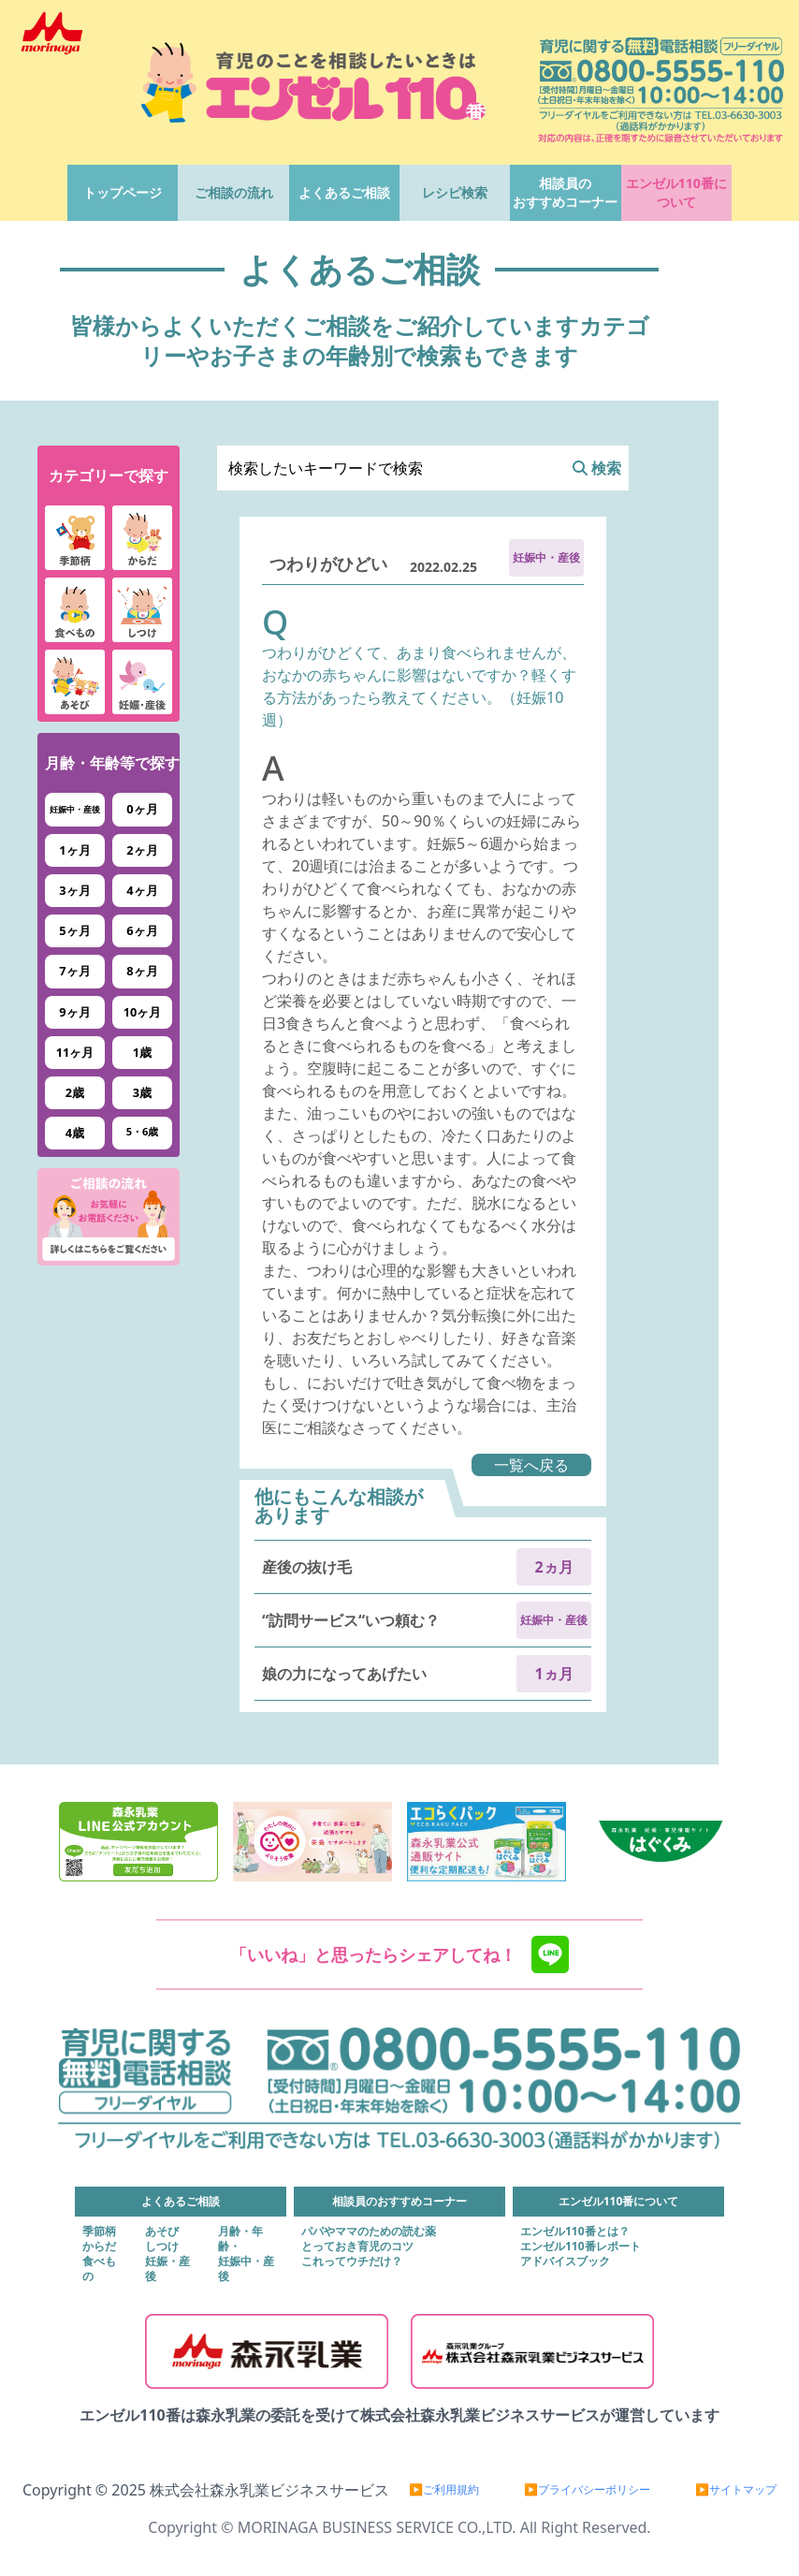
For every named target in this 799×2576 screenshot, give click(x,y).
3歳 (142, 1092)
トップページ (122, 192)
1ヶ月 (74, 850)
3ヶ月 (74, 890)
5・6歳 (142, 1131)
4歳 (74, 1132)
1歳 (142, 1052)
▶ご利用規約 (444, 2489)
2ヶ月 (141, 850)
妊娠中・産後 (75, 809)
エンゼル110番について (676, 192)
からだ (99, 2246)
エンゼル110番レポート (580, 2246)
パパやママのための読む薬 (368, 2231)
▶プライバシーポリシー (587, 2489)
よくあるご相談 (344, 192)
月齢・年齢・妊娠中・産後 (246, 2254)
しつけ (162, 2246)
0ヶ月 (141, 808)
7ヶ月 (74, 970)
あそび (162, 2231)
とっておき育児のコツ (357, 2246)
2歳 (74, 1092)
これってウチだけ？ (351, 2261)
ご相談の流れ (234, 192)
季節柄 (99, 2231)
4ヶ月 (141, 890)
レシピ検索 (454, 192)
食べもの (99, 2269)
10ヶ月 (142, 1011)
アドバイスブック (565, 2261)
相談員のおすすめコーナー (565, 192)
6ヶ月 (141, 930)
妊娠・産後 (167, 2269)
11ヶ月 (75, 1052)
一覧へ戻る (531, 1465)
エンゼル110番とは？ (575, 2231)
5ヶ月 (74, 930)
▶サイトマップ (736, 2489)
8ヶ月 (141, 970)
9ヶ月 (74, 1011)
